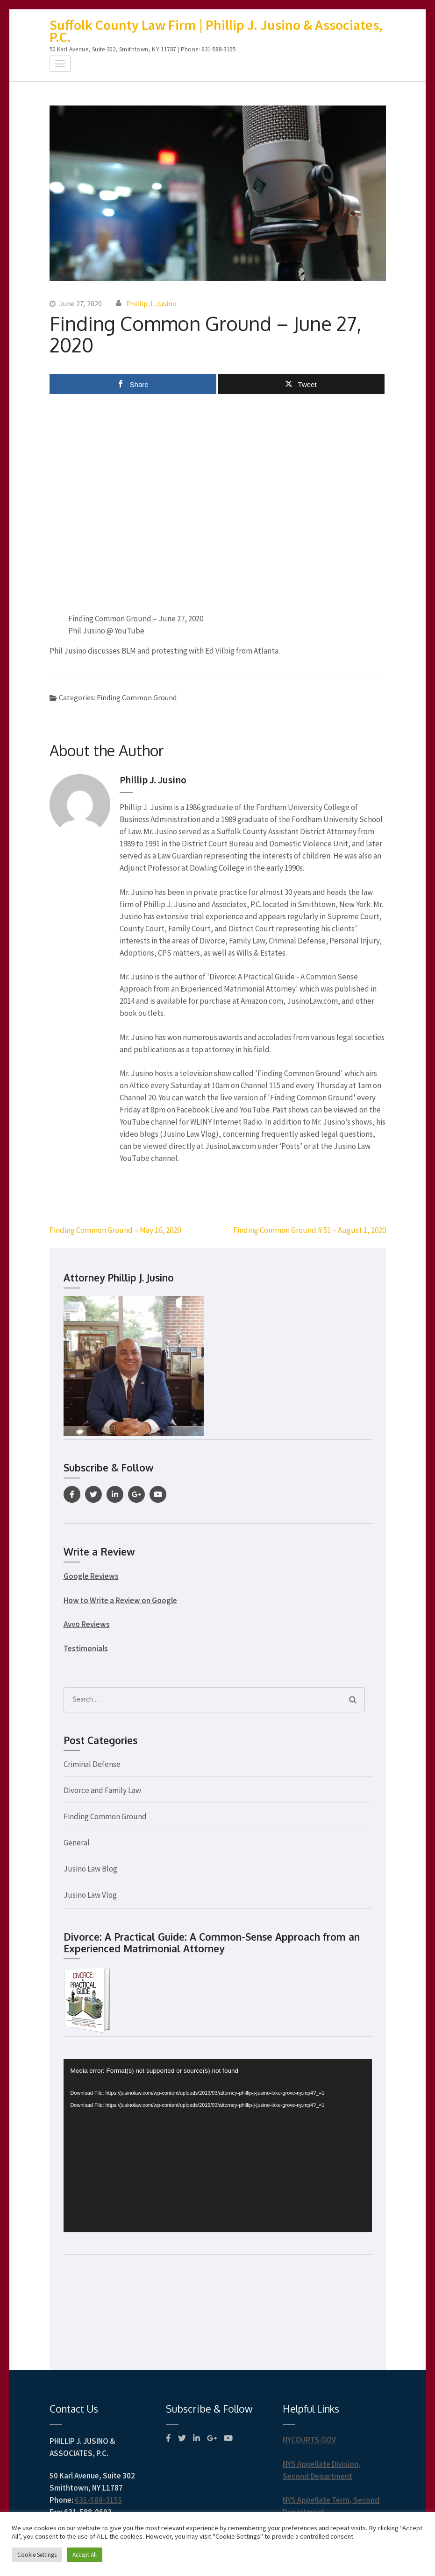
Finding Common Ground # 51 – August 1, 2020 (309, 1230)
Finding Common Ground (137, 697)
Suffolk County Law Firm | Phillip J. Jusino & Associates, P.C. (216, 31)
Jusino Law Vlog (90, 1895)
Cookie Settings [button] (37, 2555)
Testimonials (86, 1648)
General (77, 1842)
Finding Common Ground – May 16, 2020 (115, 1230)
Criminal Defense (92, 1764)
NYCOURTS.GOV (309, 2440)
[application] (218, 2145)
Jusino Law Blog (90, 1869)
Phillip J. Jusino (151, 303)
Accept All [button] (84, 2555)
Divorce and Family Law (102, 1790)
